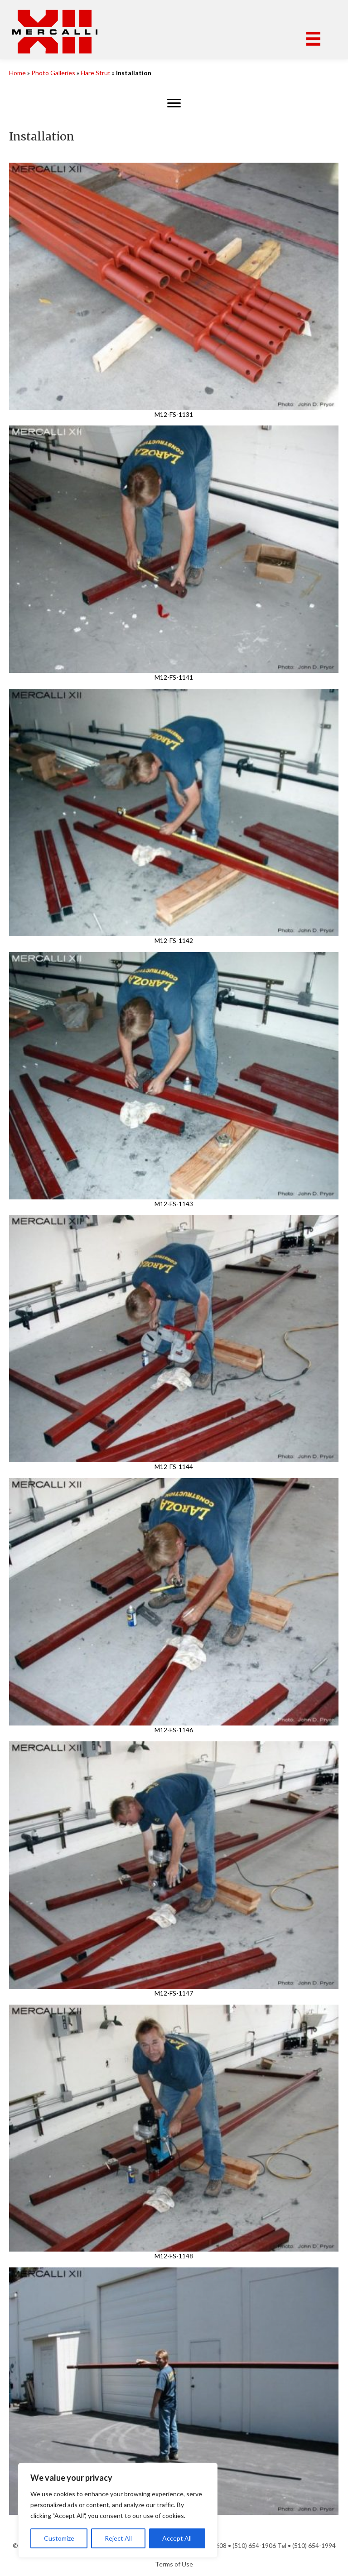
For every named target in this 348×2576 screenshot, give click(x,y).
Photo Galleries (53, 73)
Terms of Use (174, 2564)
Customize (59, 2538)
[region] (118, 2510)
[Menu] (313, 38)
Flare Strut (96, 73)
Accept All (177, 2538)
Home (17, 73)
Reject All (118, 2538)
